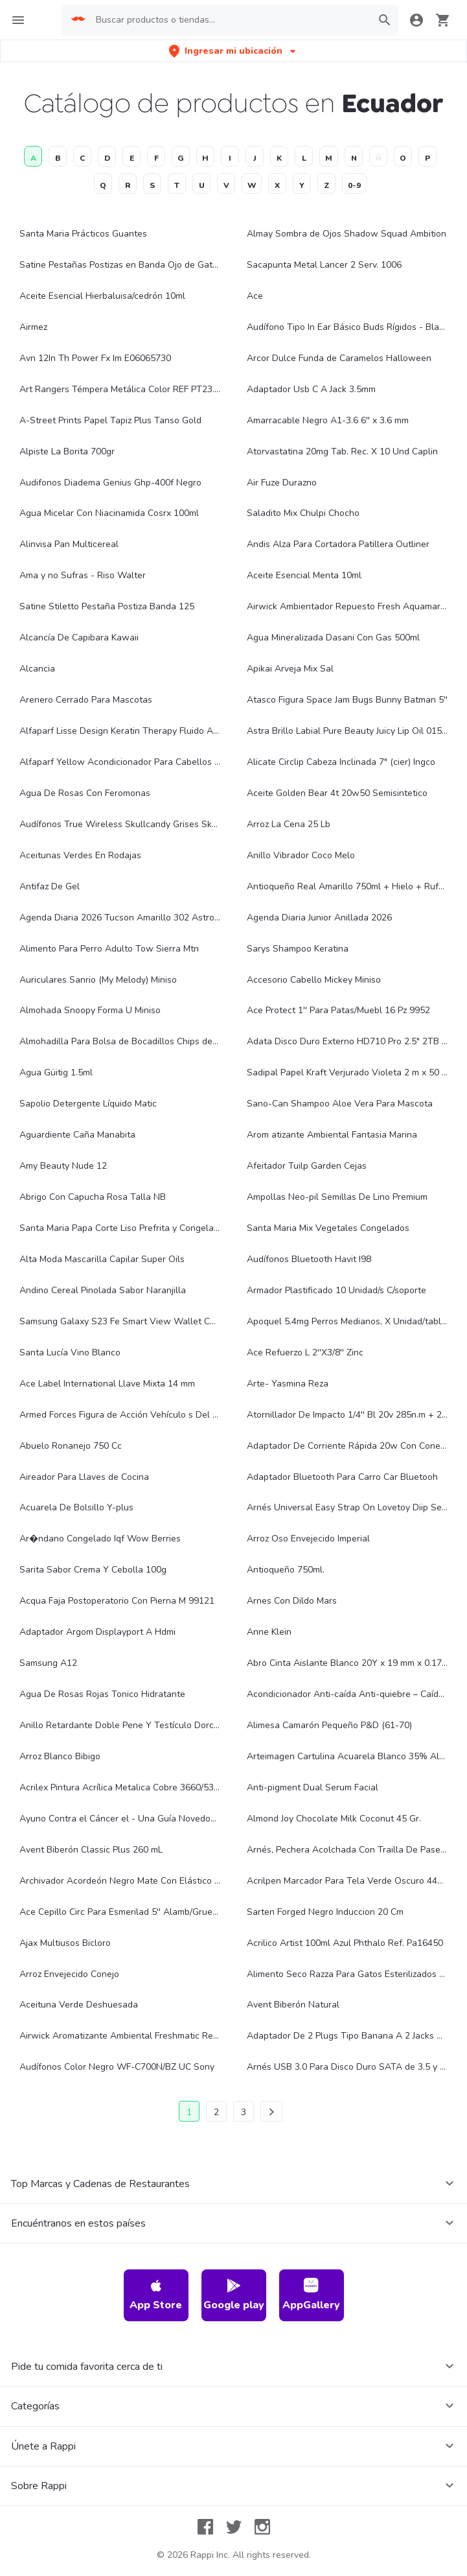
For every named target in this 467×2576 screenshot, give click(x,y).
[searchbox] (229, 20)
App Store (156, 2295)
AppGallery (311, 2295)
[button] (233, 51)
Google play (233, 2295)
